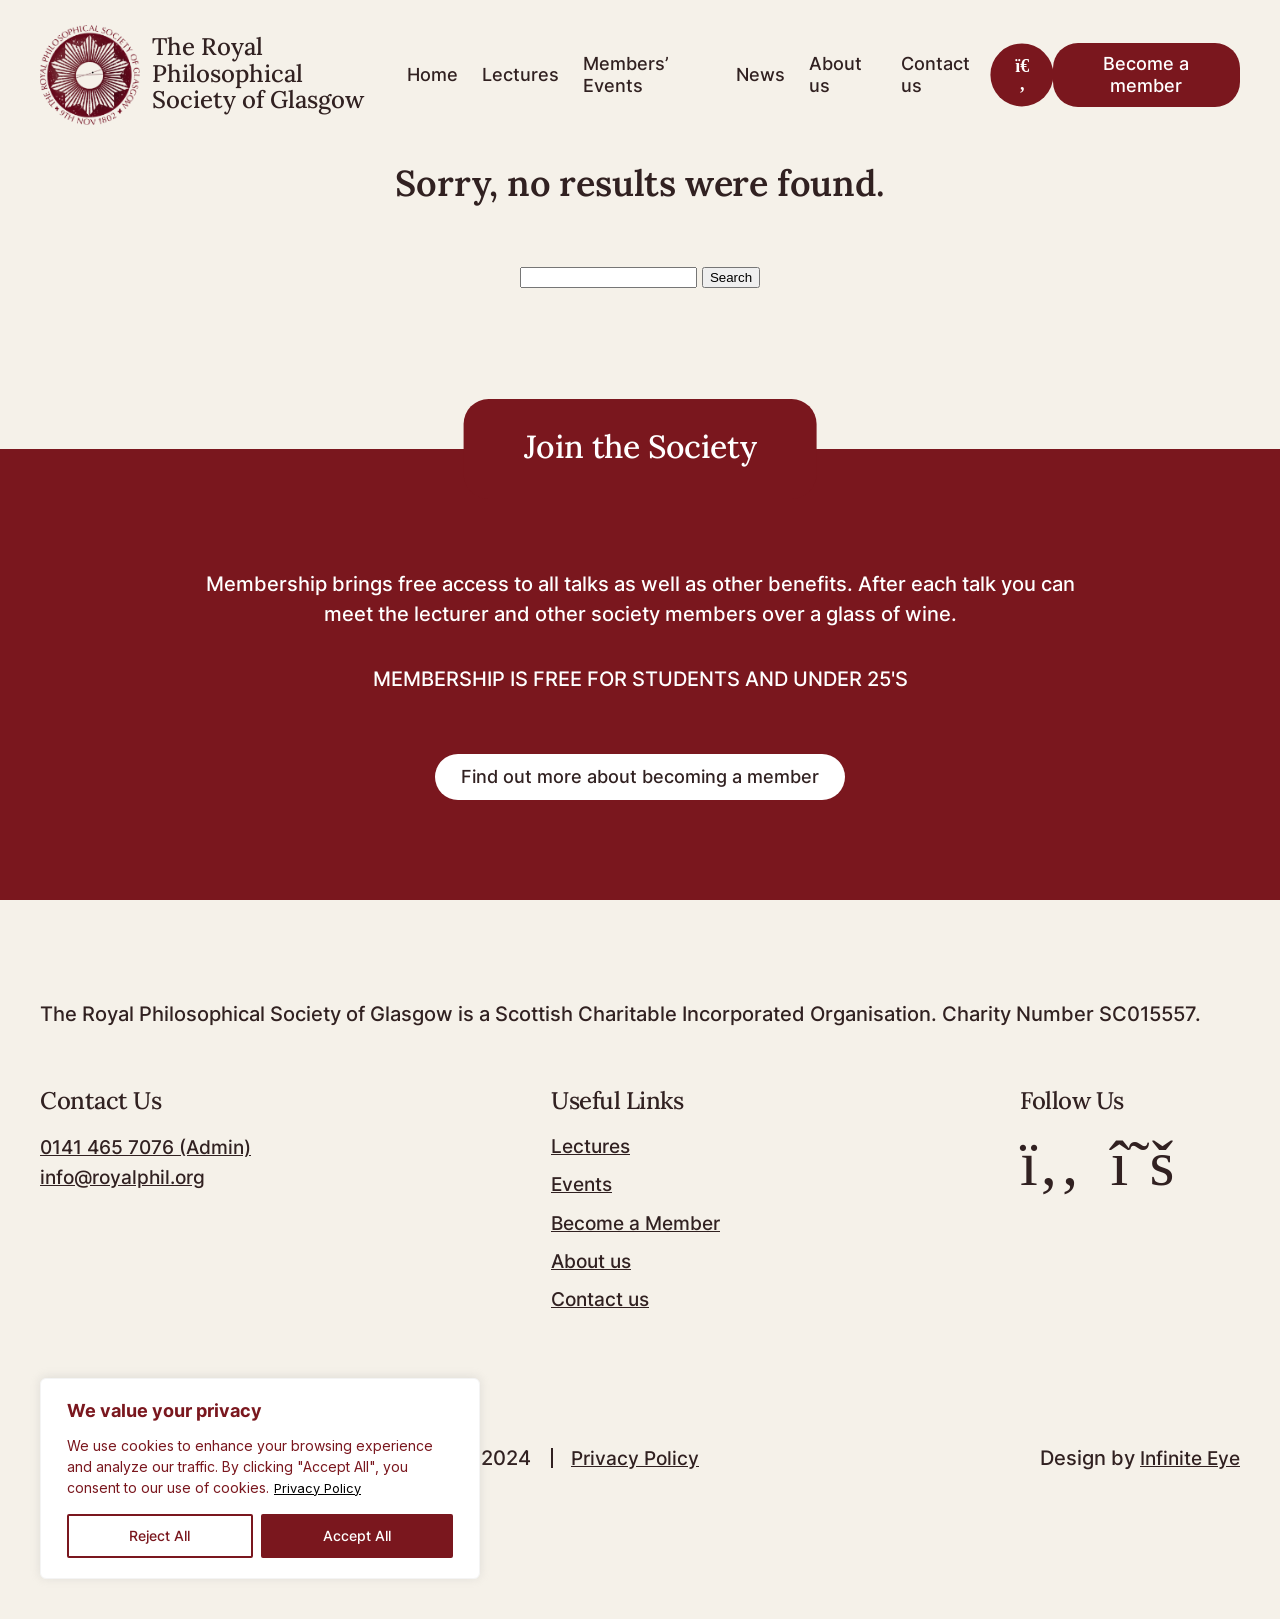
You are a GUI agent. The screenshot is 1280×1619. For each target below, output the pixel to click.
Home (432, 74)
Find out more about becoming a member (640, 795)
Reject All (159, 1535)
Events (585, 1203)
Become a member (1146, 74)
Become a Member (643, 1241)
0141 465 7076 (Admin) (152, 1166)
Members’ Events (626, 74)
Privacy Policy (320, 1487)
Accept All (357, 1535)
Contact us (935, 74)
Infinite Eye (1187, 1475)
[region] (260, 1478)
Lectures (520, 74)
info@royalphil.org (127, 1196)
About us (835, 74)
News (760, 74)
